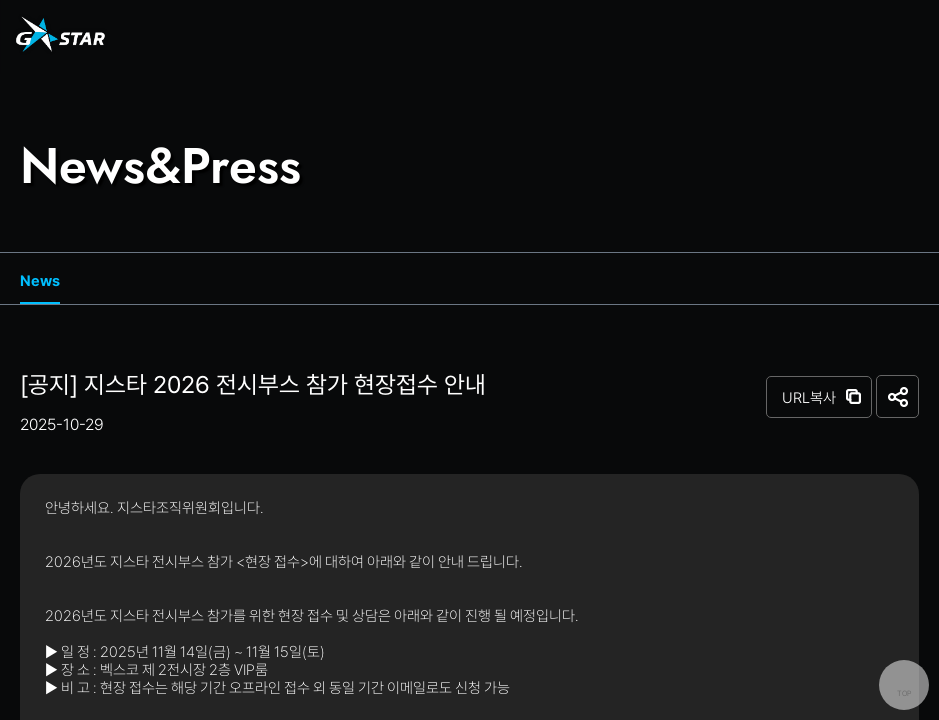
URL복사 (809, 398)
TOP (904, 693)
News (40, 281)
